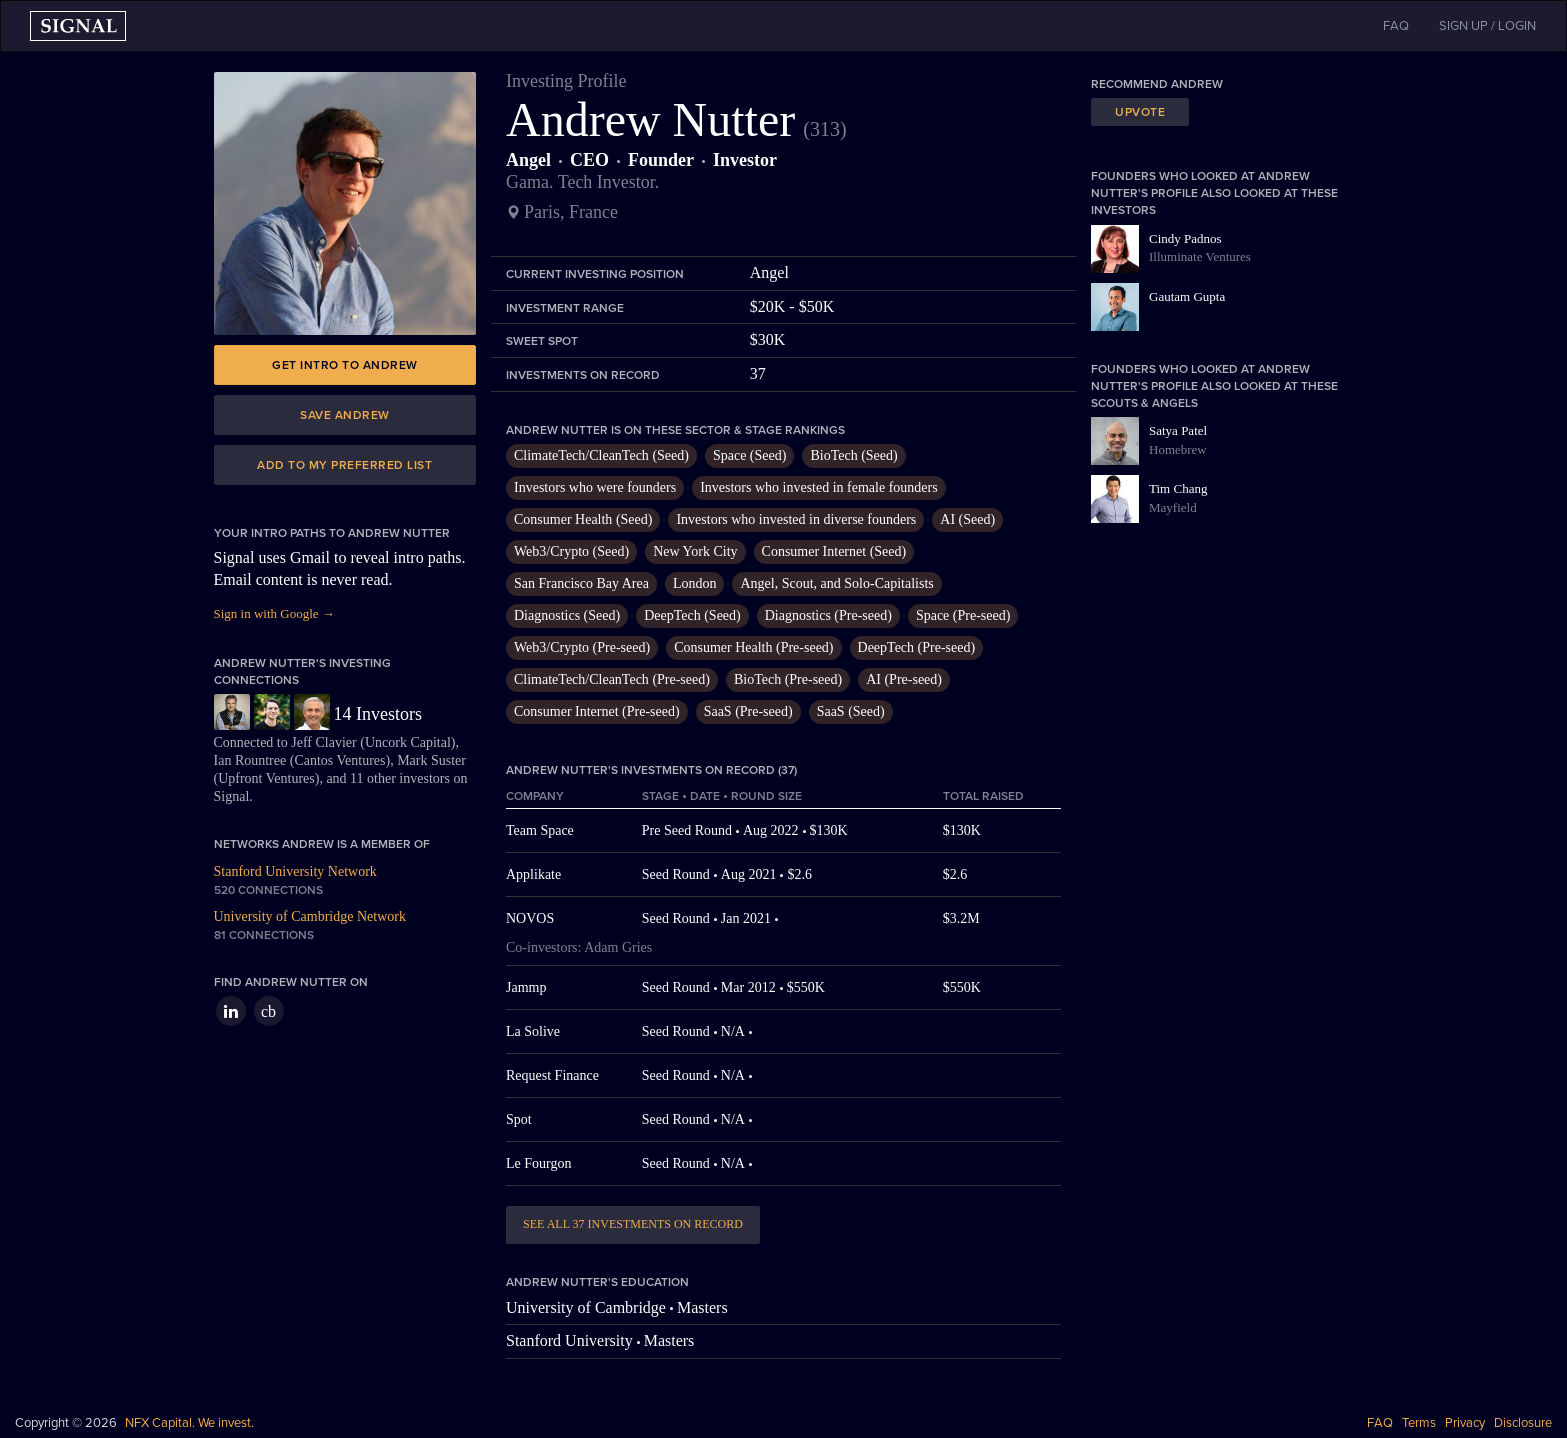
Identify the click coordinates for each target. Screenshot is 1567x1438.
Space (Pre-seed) (963, 615)
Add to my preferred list (344, 465)
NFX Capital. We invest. (189, 1423)
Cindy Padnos (1185, 238)
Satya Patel (1178, 430)
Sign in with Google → (274, 613)
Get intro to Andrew (345, 365)
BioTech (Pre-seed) (788, 679)
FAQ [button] (1396, 26)
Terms (1419, 1423)
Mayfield (1173, 507)
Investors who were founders (595, 487)
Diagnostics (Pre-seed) (828, 615)
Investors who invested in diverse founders (796, 519)
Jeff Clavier (323, 742)
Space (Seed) (749, 455)
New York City (695, 551)
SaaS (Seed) (851, 711)
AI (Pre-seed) (904, 679)
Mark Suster (431, 760)
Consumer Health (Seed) (583, 519)
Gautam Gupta (1187, 296)
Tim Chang (1178, 488)
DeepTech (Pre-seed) (917, 647)
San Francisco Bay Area (581, 583)
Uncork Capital (408, 742)
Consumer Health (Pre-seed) (753, 647)
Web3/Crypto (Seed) (571, 551)
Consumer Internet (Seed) (834, 551)
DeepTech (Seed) (692, 615)
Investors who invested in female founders (819, 487)
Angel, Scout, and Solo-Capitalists (836, 583)
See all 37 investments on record (633, 1224)
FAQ (1380, 1423)
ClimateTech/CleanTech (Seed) (601, 455)
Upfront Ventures (266, 778)
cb (268, 1011)
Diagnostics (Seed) (567, 615)
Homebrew (1178, 449)
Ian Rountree (250, 760)
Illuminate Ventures (1200, 256)
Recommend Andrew (1157, 84)
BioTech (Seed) (853, 455)
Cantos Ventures (339, 760)
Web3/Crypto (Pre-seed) (582, 647)
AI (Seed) (967, 519)
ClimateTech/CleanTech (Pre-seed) (612, 679)
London (695, 583)
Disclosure (1523, 1423)
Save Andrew (345, 415)
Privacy (1465, 1423)
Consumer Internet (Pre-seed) (597, 711)
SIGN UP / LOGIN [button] (1487, 26)
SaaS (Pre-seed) (748, 711)
